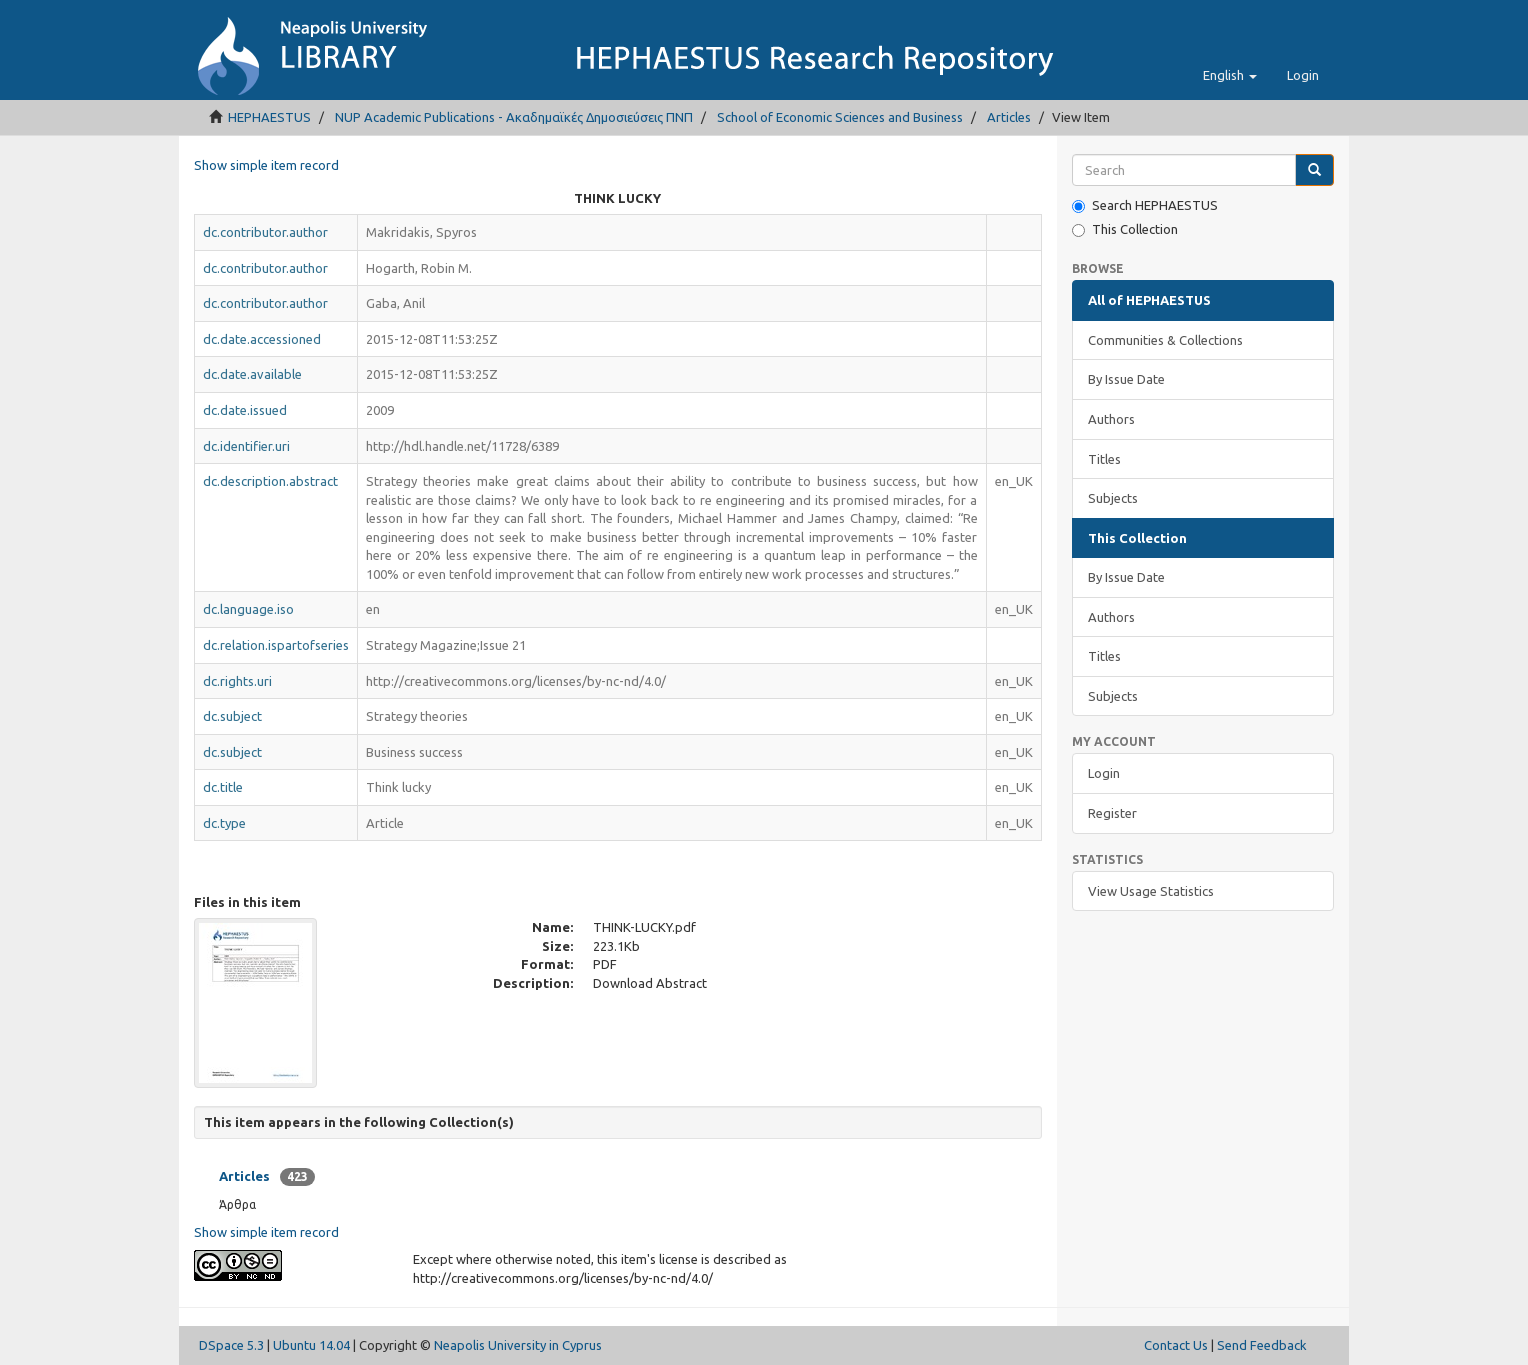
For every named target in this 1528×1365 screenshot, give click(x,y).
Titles (1104, 459)
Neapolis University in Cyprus (518, 1345)
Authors (1111, 419)
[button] (1230, 75)
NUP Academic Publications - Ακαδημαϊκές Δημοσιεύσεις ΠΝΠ (514, 117)
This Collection (1125, 229)
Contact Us (1176, 1345)
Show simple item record (266, 165)
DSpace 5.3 (231, 1345)
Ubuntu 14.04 (311, 1345)
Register (1112, 813)
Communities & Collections (1165, 340)
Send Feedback (1262, 1345)
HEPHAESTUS (269, 117)
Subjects (1113, 498)
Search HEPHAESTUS (1145, 205)
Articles (1009, 117)
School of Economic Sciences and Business (840, 117)
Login (1104, 773)
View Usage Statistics (1151, 891)
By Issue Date (1126, 379)
